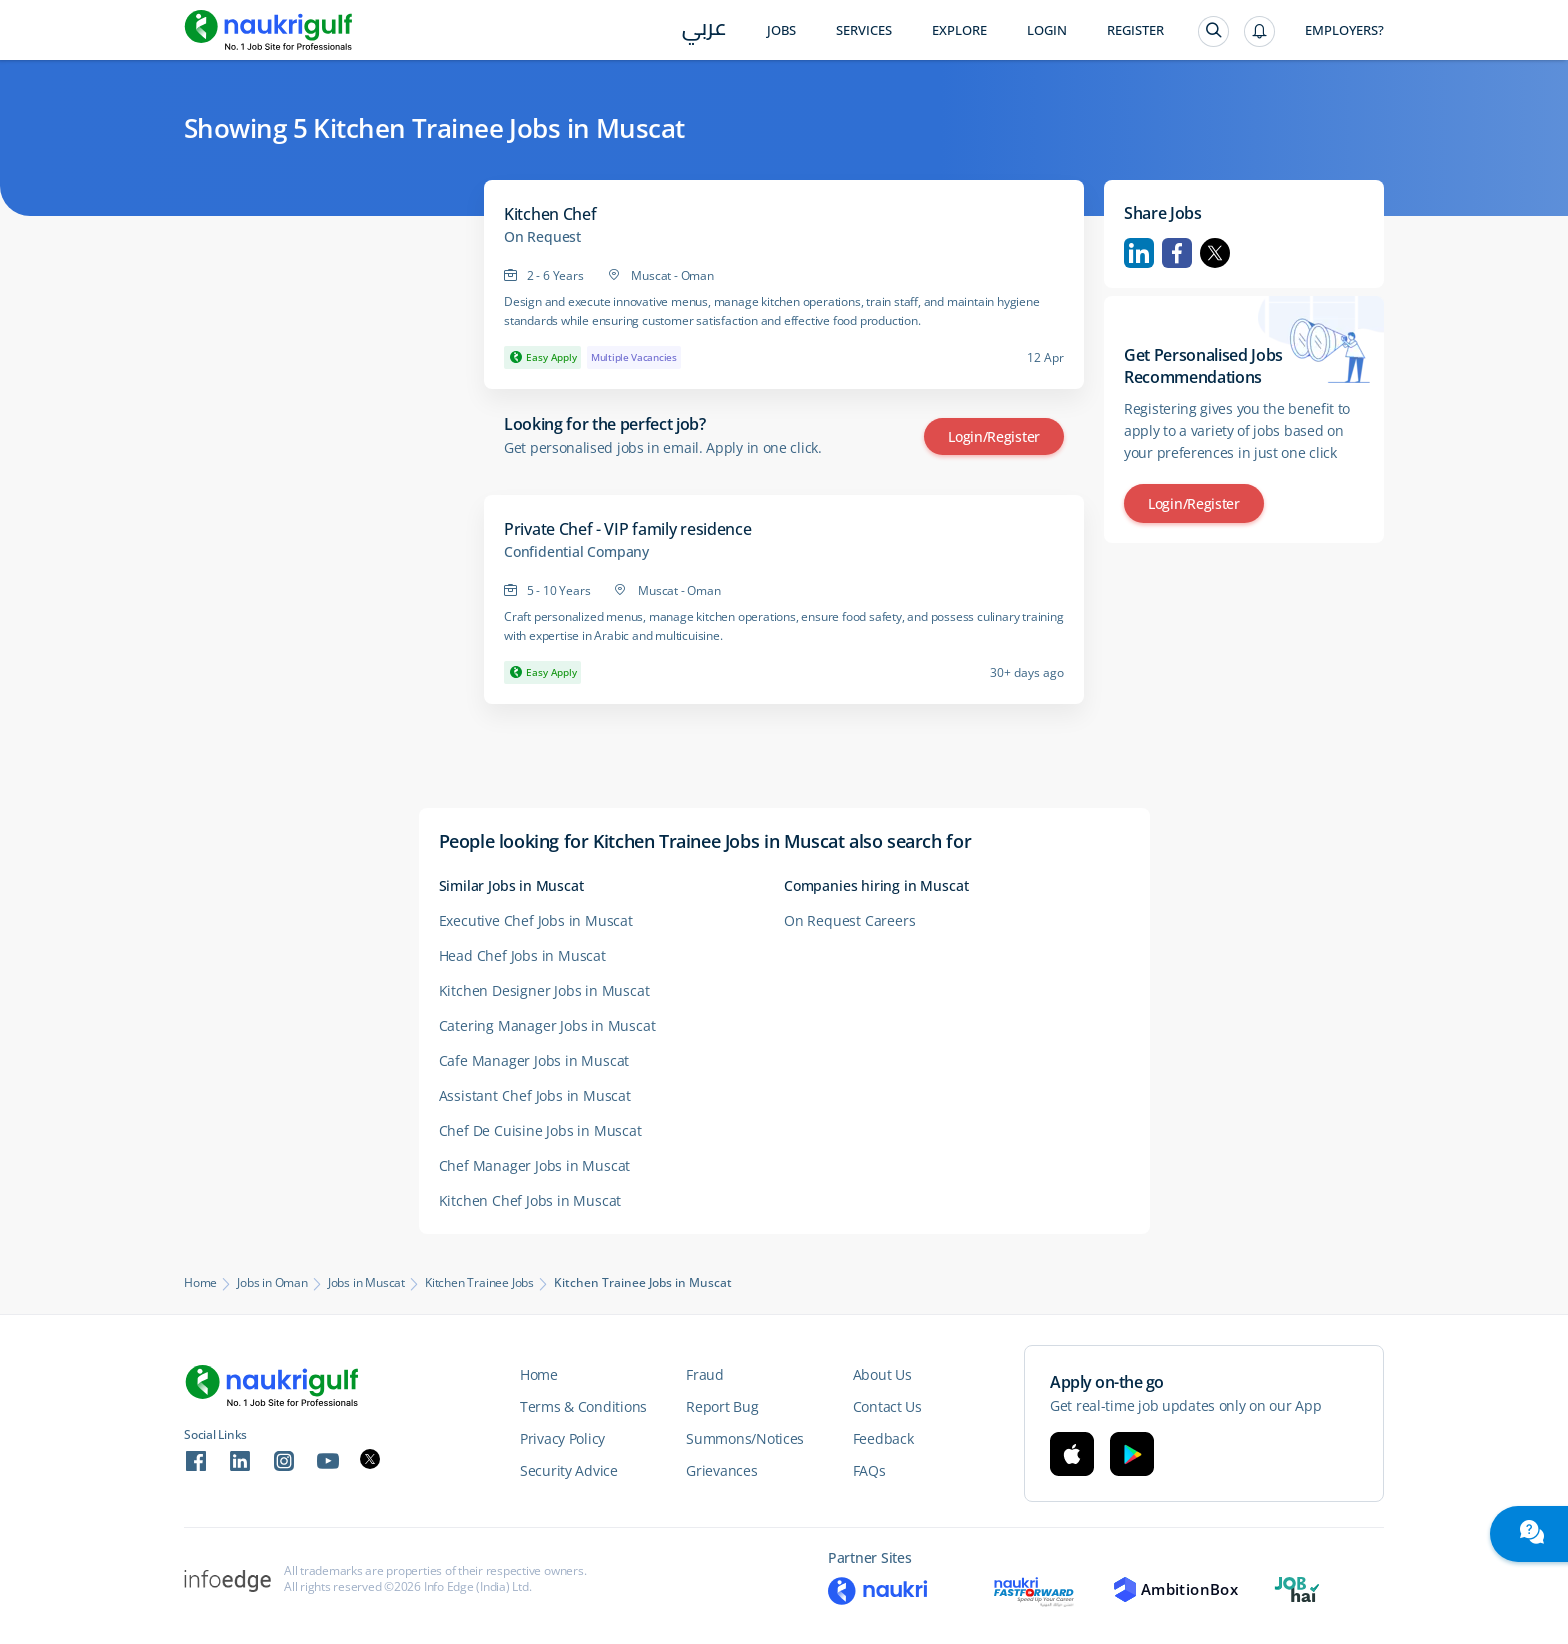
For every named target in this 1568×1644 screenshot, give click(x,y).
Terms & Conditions (583, 1406)
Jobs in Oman (272, 1283)
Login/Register (994, 436)
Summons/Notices (745, 1438)
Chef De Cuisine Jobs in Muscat (540, 1130)
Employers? (1344, 30)
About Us (882, 1374)
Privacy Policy (562, 1438)
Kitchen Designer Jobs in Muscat (544, 990)
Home (200, 1283)
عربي (704, 31)
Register (1135, 30)
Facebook (1177, 253)
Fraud (705, 1374)
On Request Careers (849, 920)
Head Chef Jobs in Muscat (522, 955)
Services (864, 30)
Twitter (1215, 253)
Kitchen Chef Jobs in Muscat (530, 1200)
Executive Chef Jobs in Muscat (536, 920)
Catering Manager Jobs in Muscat (547, 1025)
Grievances (721, 1470)
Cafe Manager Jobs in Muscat (534, 1060)
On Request (542, 237)
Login (1047, 30)
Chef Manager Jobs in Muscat (535, 1165)
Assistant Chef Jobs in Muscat (535, 1095)
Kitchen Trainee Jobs (479, 1283)
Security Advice (569, 1470)
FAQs (869, 1470)
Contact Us (887, 1406)
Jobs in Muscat (366, 1283)
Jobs (781, 30)
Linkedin (1139, 253)
